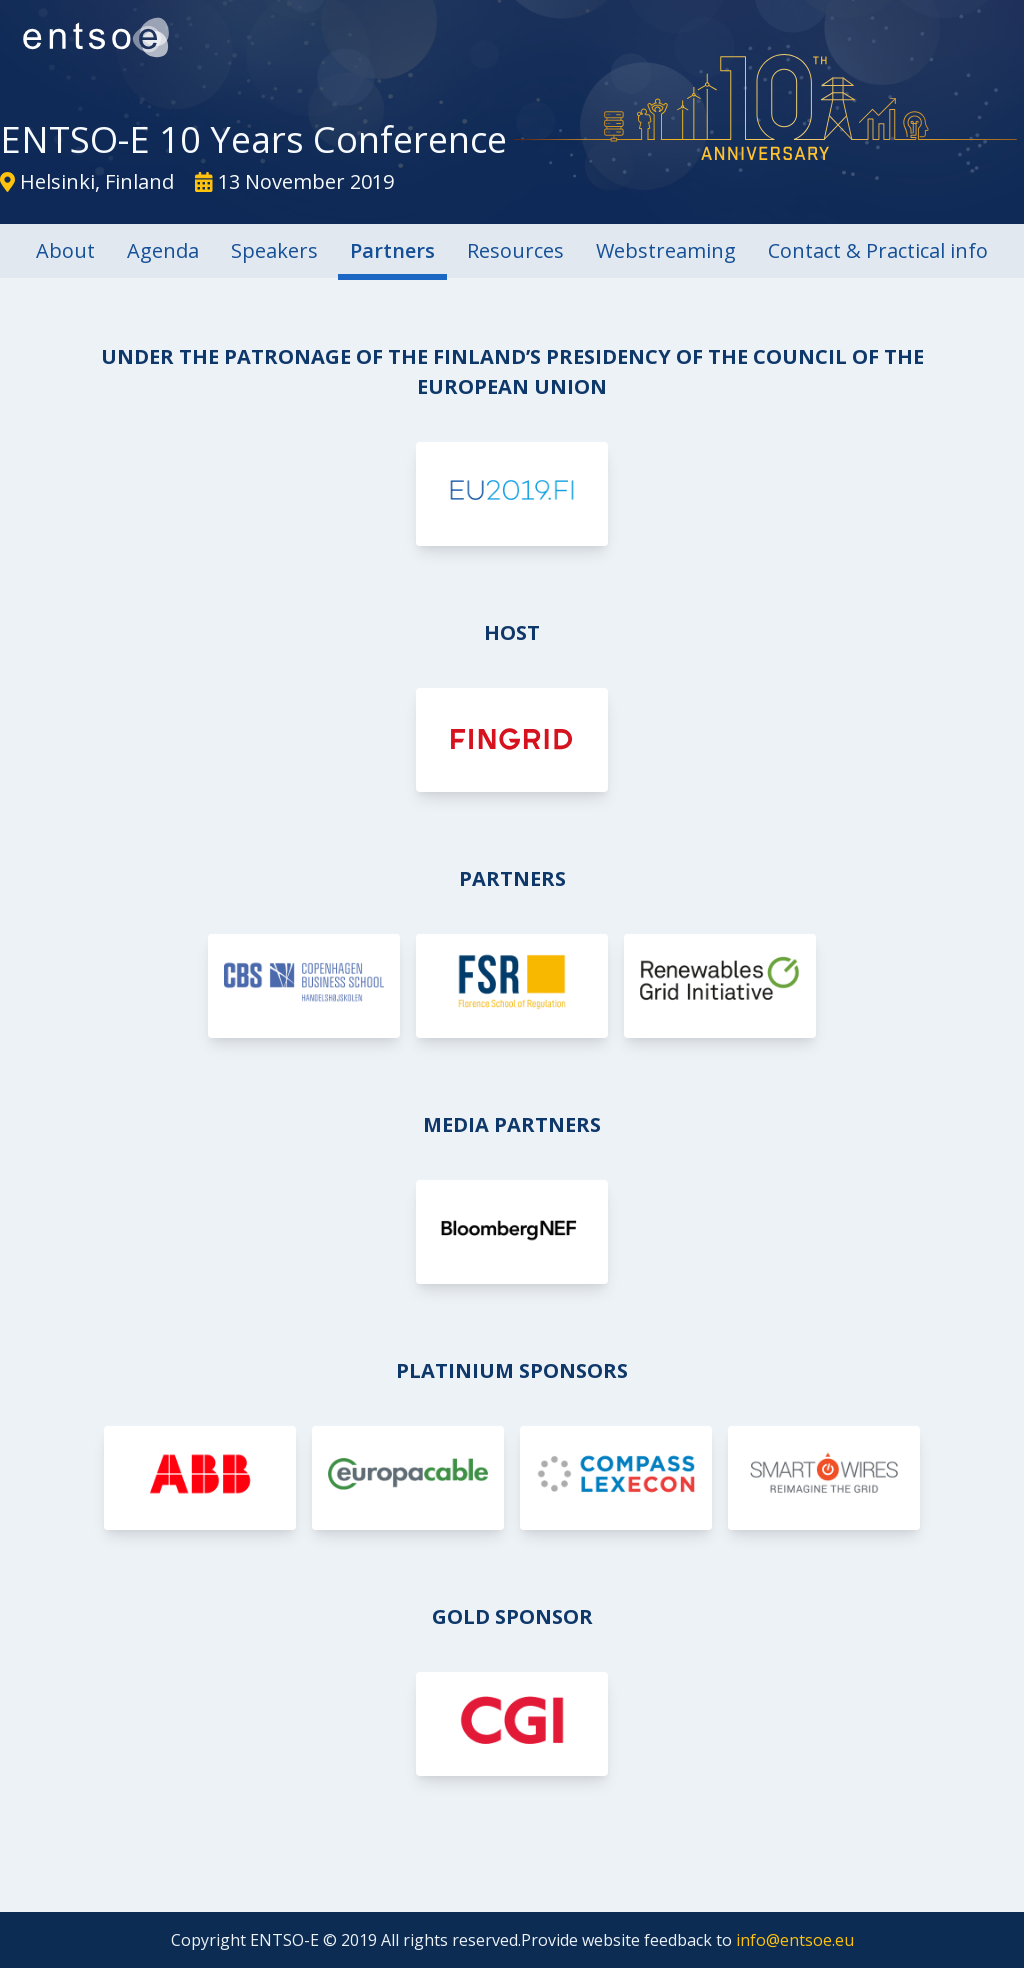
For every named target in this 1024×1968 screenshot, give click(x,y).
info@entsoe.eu (795, 1940)
